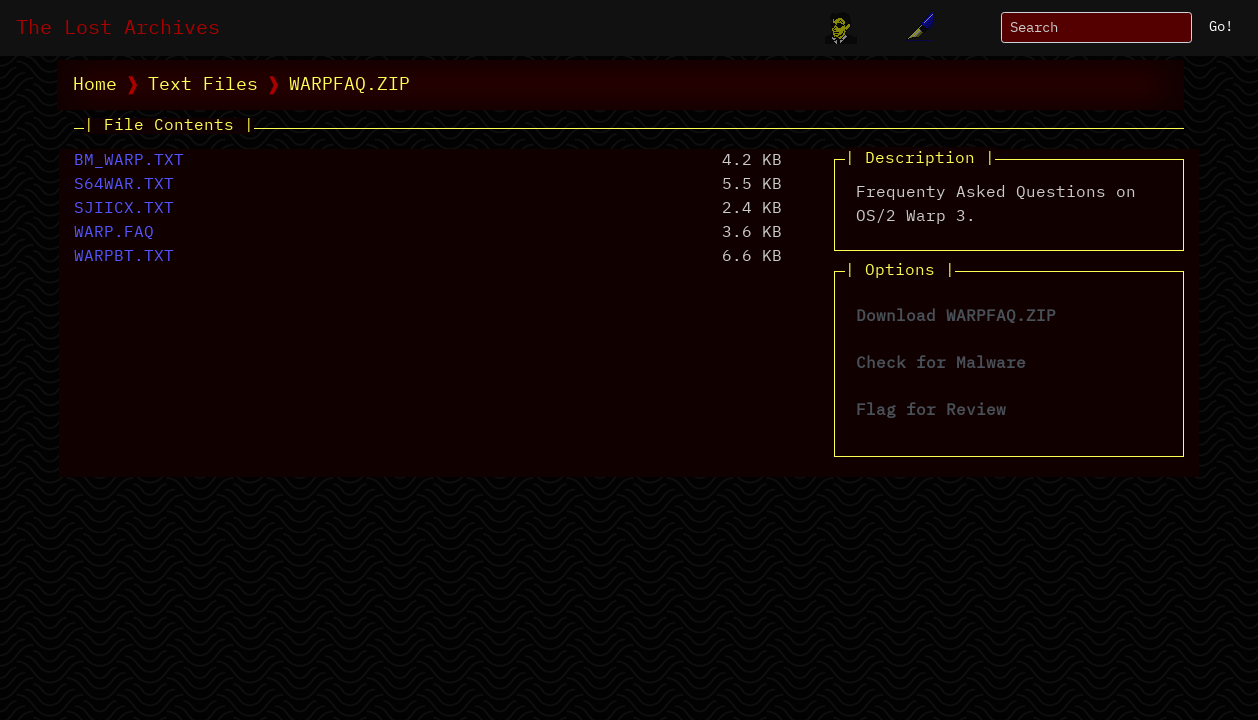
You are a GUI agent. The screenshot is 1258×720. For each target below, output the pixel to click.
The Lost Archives (118, 28)
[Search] (1096, 27)
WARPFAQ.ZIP (349, 85)
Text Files (203, 85)
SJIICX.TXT (124, 209)
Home (95, 85)
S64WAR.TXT (124, 185)
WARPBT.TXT (124, 257)
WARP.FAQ (114, 233)
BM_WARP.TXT (129, 161)
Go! (1221, 27)
